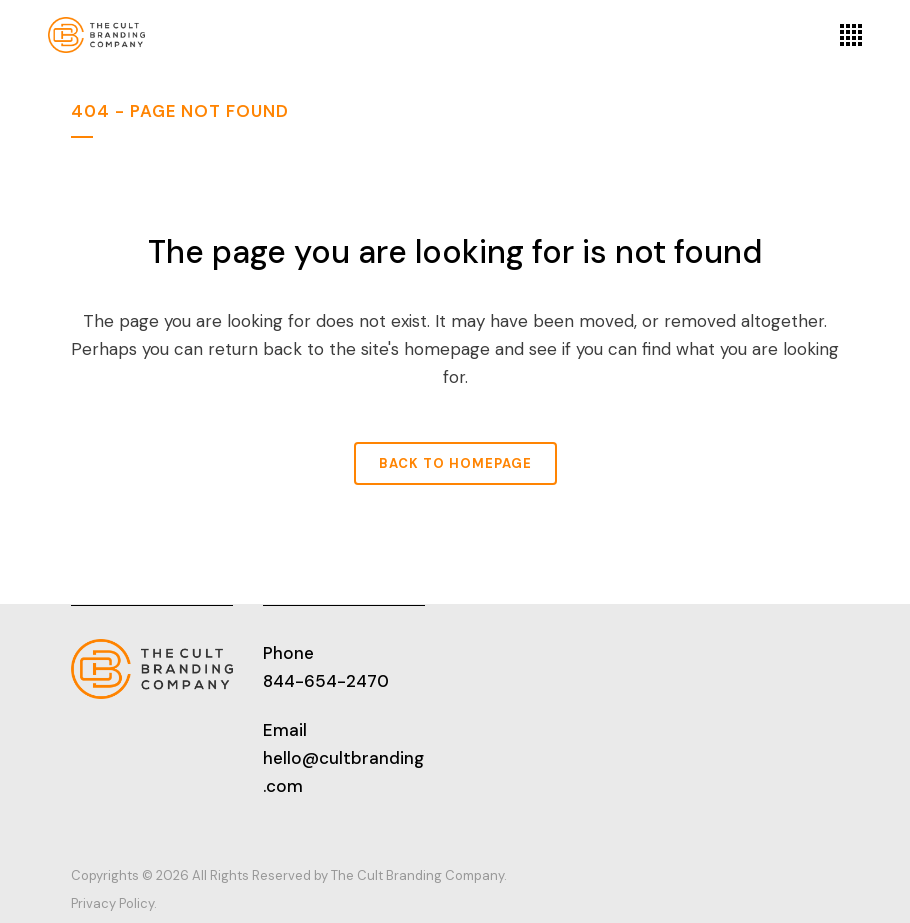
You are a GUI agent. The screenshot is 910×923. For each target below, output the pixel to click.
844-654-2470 (326, 681)
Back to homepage (455, 463)
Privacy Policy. (114, 903)
